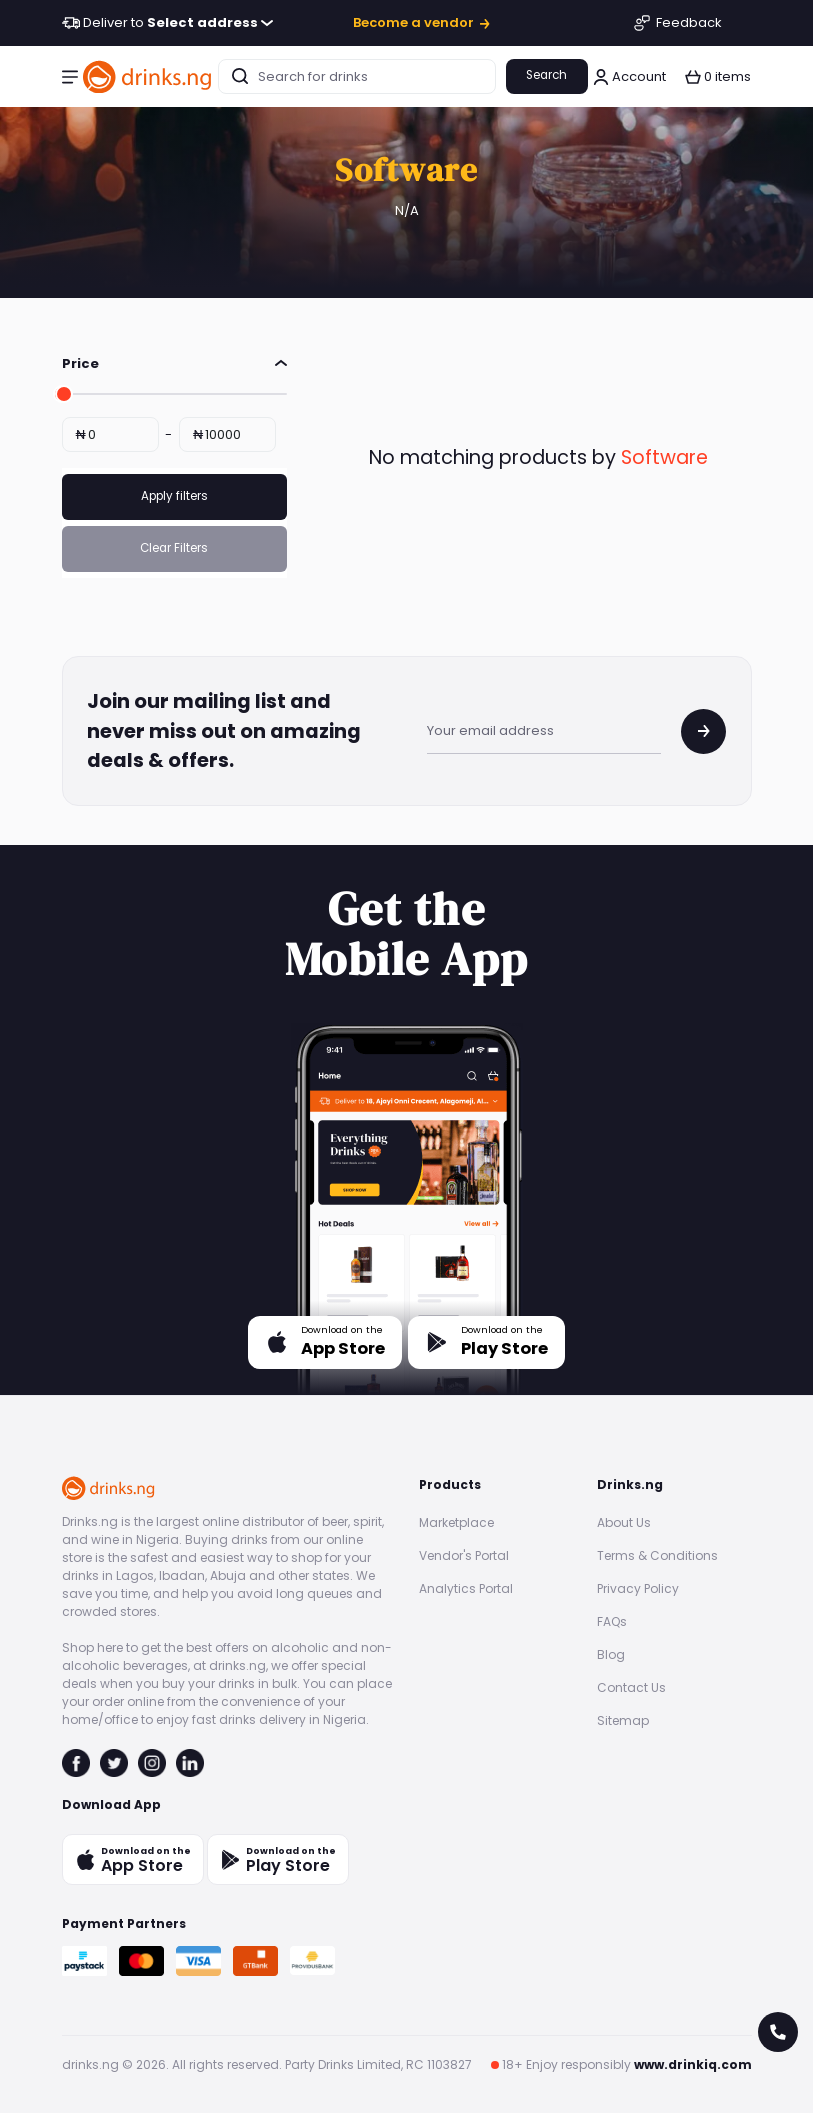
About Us (624, 1522)
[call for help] (778, 2032)
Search (546, 75)
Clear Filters (174, 548)
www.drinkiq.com (693, 2064)
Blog (611, 1654)
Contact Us (631, 1687)
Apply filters (174, 496)
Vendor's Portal (464, 1555)
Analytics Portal (466, 1588)
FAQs (612, 1621)
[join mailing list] (703, 731)
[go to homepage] (148, 76)
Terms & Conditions (657, 1555)
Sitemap (623, 1720)
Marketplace (456, 1522)
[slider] (62, 394)
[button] (70, 77)
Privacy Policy (638, 1588)
